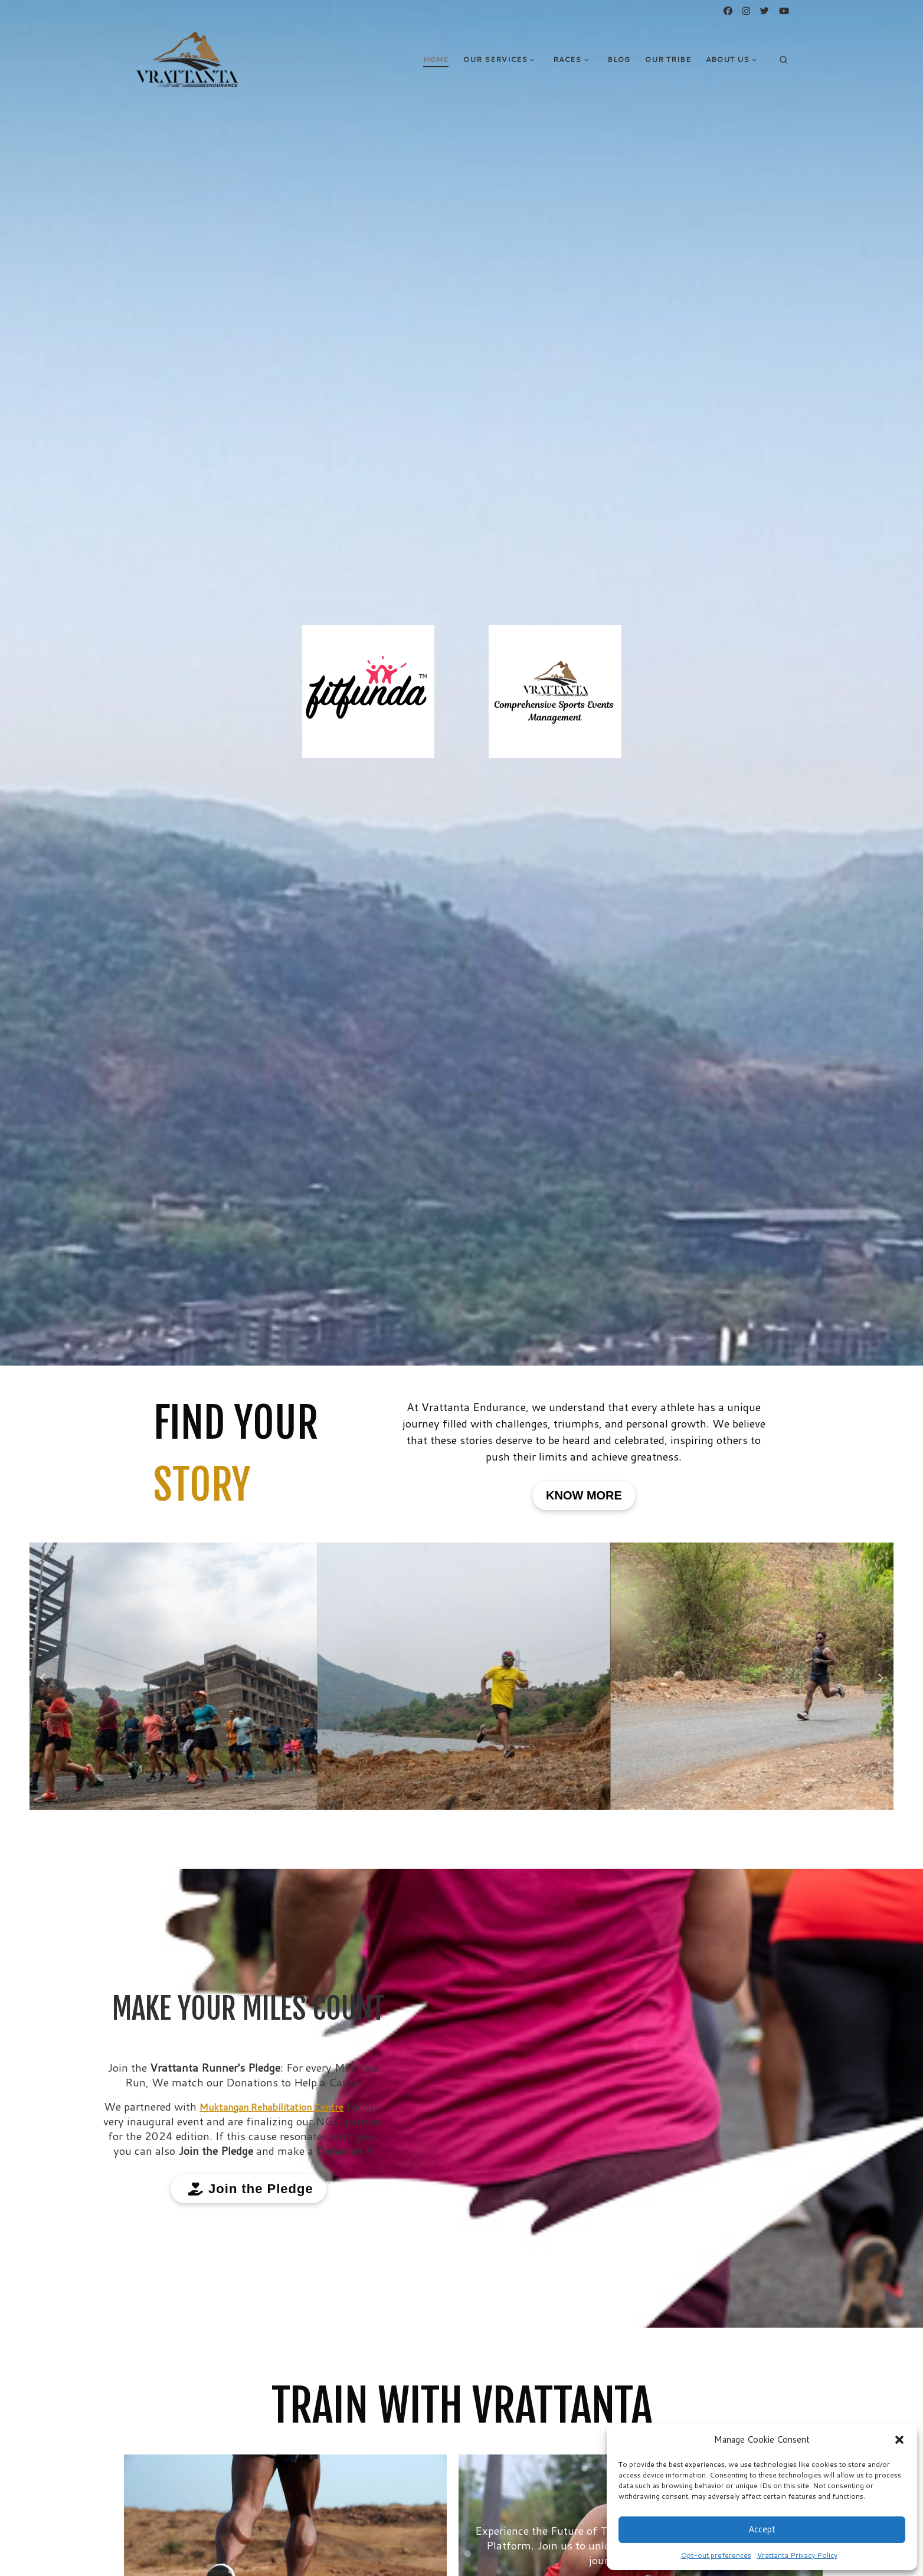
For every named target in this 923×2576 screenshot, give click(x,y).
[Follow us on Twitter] (764, 11)
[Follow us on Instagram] (746, 11)
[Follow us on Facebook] (728, 11)
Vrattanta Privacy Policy (797, 2555)
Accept (761, 2529)
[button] (899, 2440)
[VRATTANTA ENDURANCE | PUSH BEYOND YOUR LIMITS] (187, 58)
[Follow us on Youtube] (784, 11)
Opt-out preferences (716, 2555)
